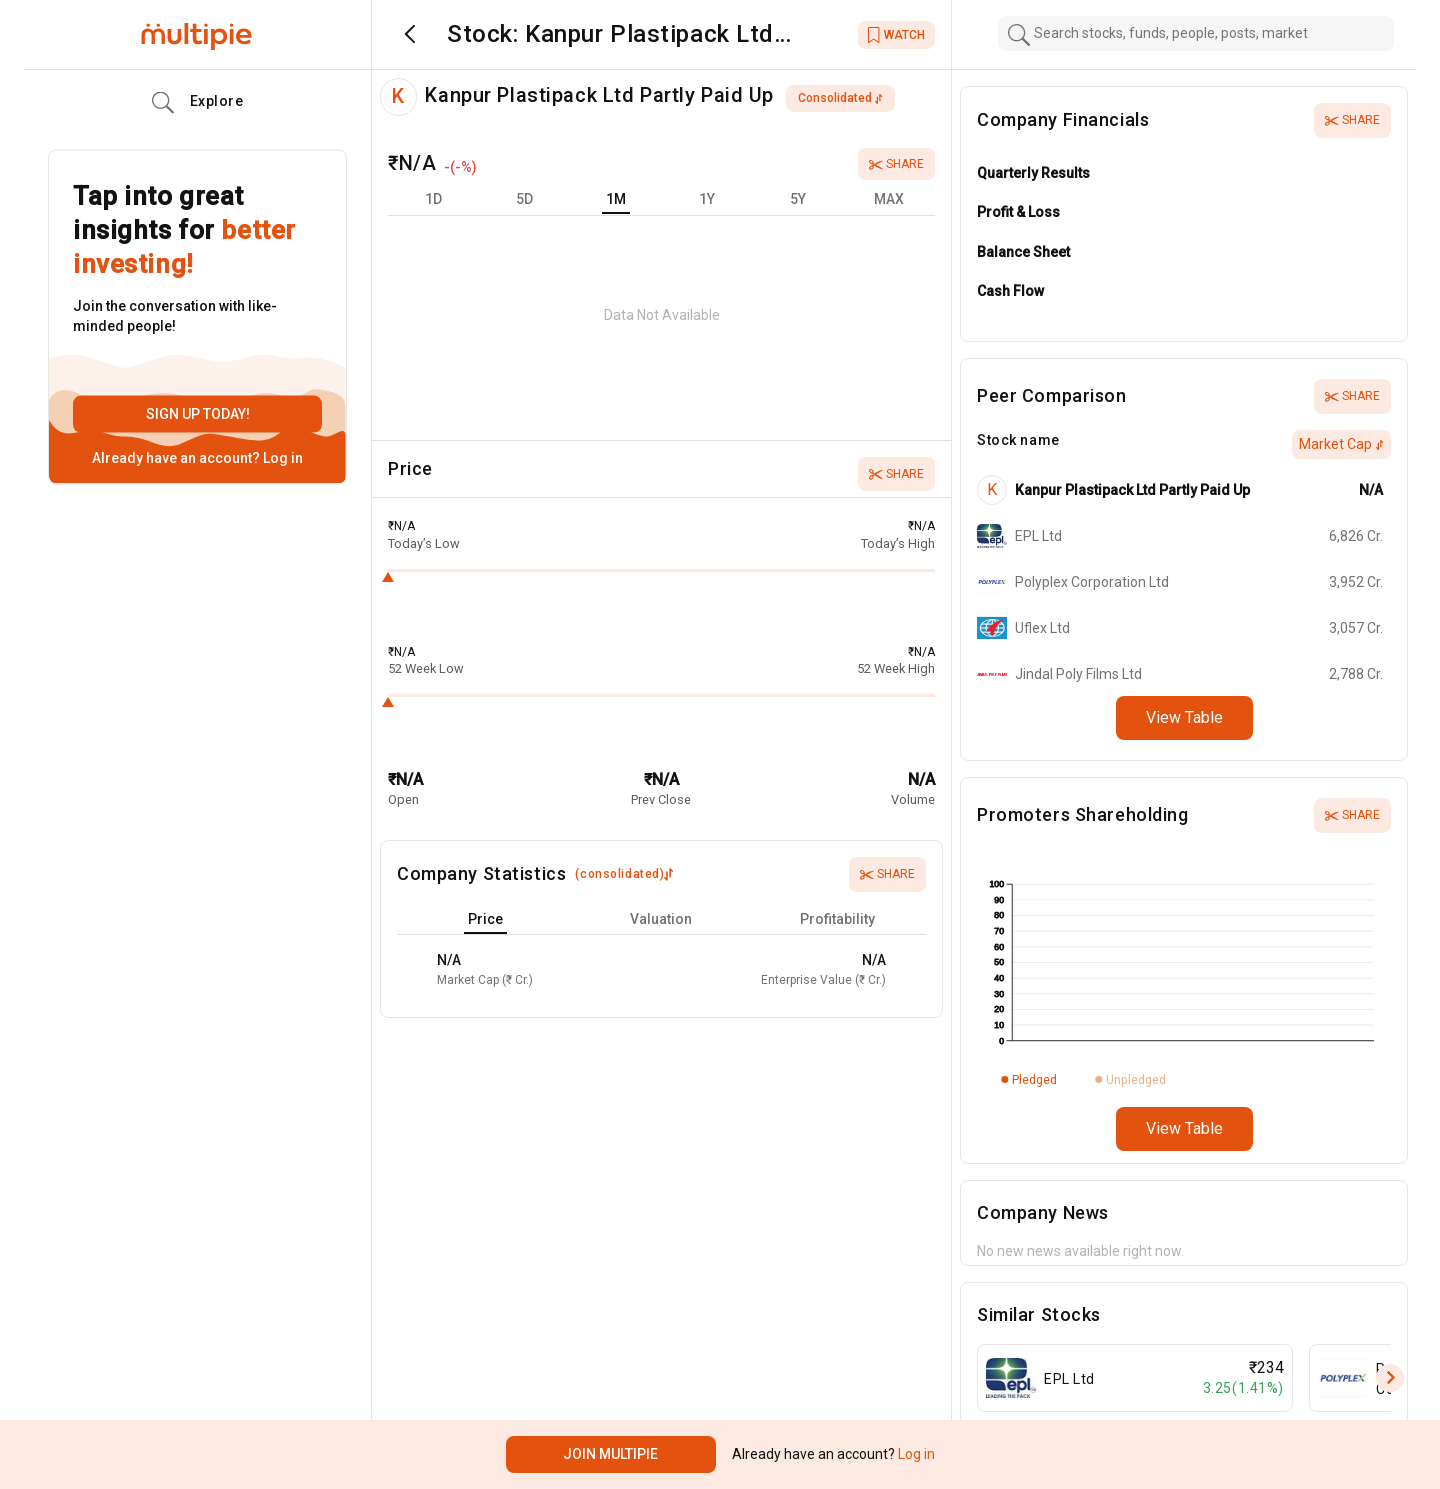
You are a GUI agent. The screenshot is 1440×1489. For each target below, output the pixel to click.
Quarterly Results (1033, 173)
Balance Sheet (1023, 252)
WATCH (896, 35)
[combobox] (1196, 33)
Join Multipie (610, 1454)
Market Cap (1341, 444)
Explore (198, 103)
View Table (1184, 717)
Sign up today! (198, 414)
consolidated (840, 98)
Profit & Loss (1018, 212)
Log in (281, 458)
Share (896, 164)
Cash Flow (1010, 291)
